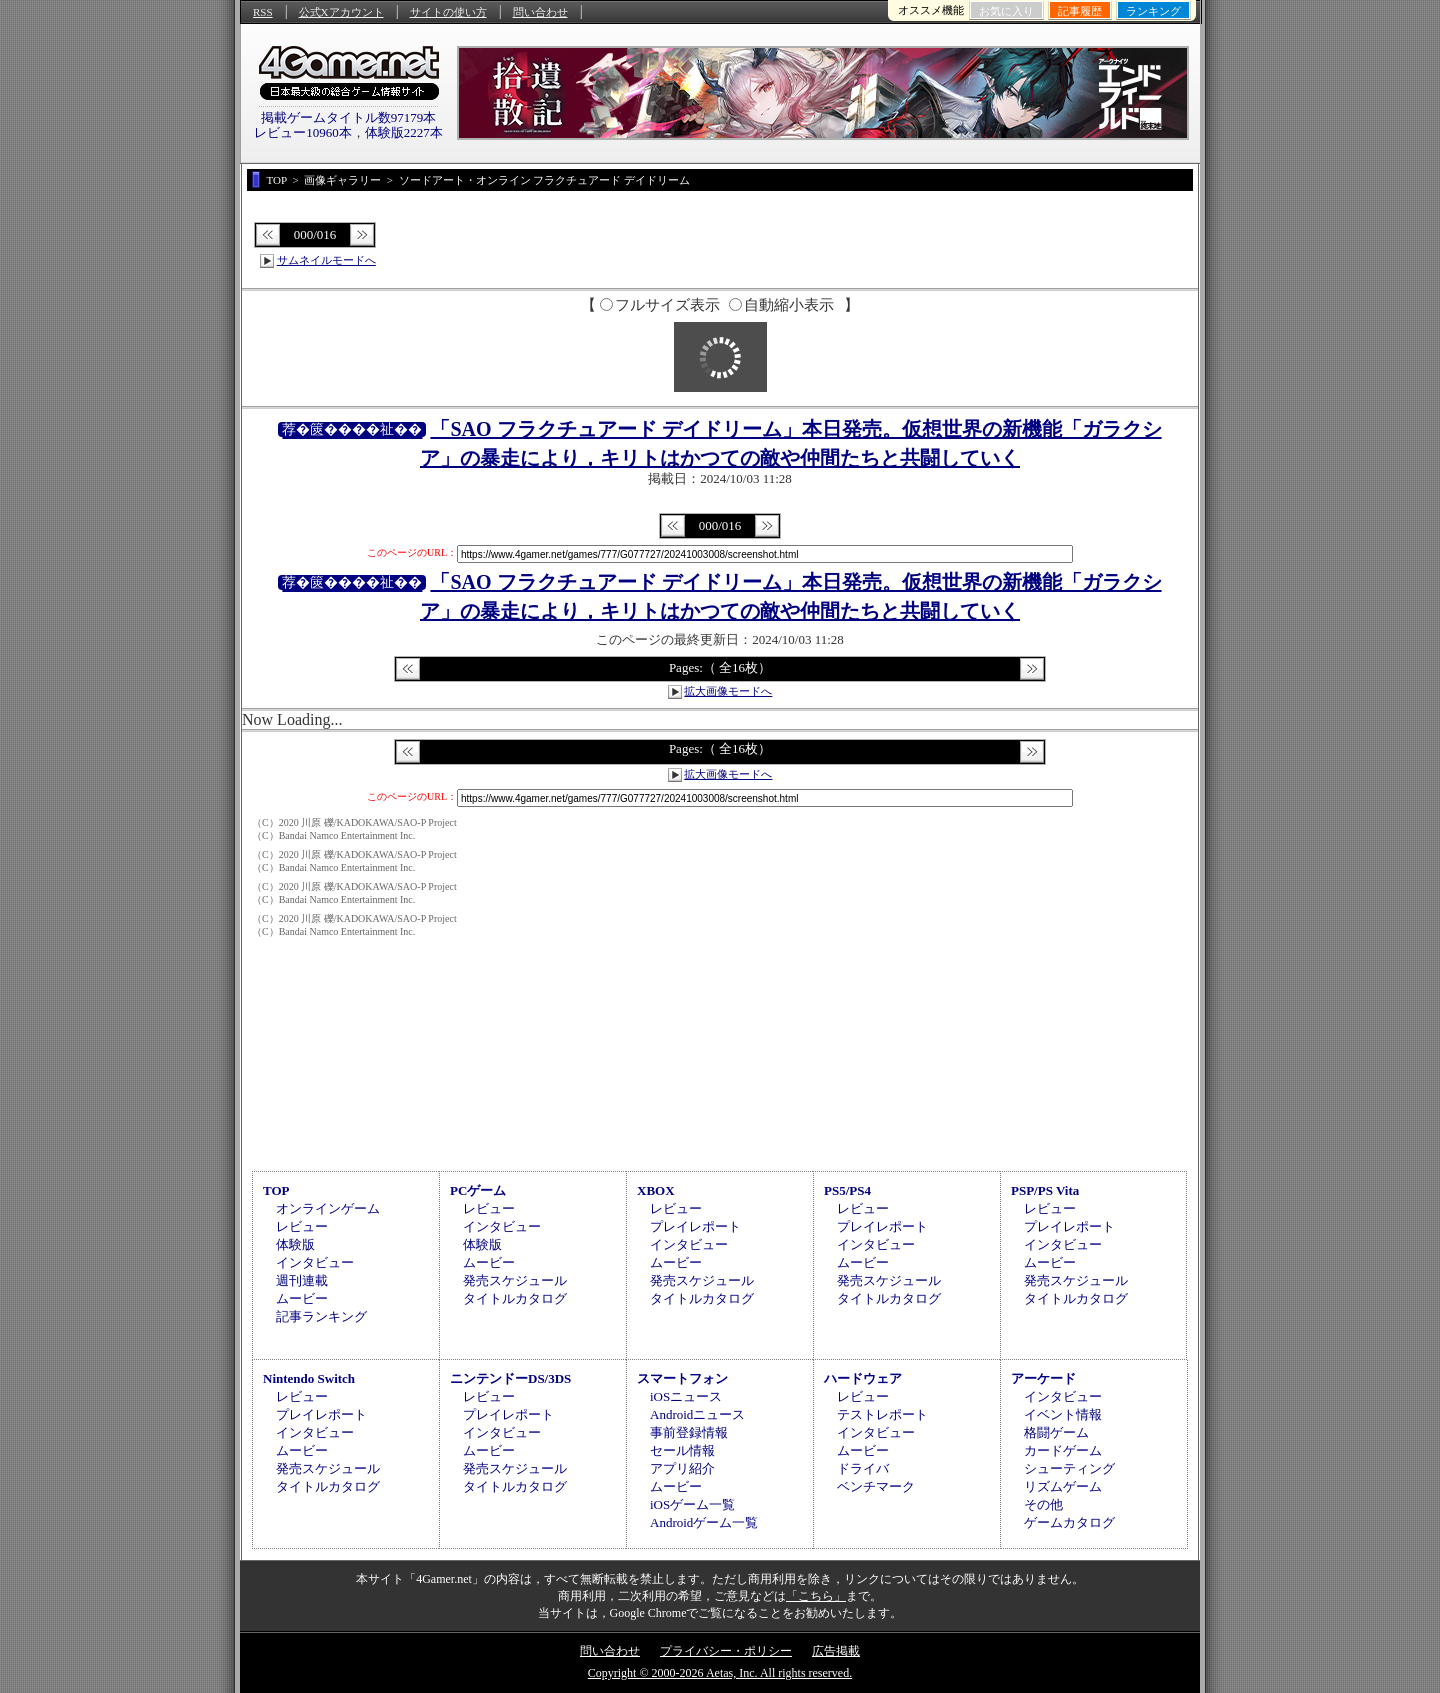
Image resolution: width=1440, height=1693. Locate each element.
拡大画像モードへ (728, 691)
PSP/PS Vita (1045, 1190)
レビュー (302, 1226)
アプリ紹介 (682, 1468)
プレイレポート (695, 1226)
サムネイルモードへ (326, 260)
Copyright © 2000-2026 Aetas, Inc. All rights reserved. (720, 1673)
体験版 (295, 1244)
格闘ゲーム (1056, 1432)
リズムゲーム (1063, 1486)
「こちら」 (816, 1596)
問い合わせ (540, 12)
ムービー (302, 1298)
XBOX (656, 1190)
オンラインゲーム (328, 1208)
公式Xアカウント (341, 12)
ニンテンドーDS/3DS (510, 1378)
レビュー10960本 (303, 132)
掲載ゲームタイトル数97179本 (349, 117)
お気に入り (1006, 11)
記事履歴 (1080, 11)
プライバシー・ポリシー (726, 1651)
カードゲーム (1063, 1450)
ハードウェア (863, 1378)
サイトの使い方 (448, 12)
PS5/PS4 (847, 1190)
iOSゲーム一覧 (692, 1504)
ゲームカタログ (1069, 1522)
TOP (276, 1190)
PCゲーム (478, 1190)
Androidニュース (697, 1414)
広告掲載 (836, 1651)
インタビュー (315, 1262)
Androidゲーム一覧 (704, 1522)
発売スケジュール (515, 1280)
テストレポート (882, 1414)
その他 (1043, 1504)
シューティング (1069, 1468)
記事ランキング (321, 1316)
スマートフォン (682, 1378)
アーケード (1043, 1378)
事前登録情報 (689, 1432)
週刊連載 (302, 1280)
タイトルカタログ (515, 1298)
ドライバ (863, 1468)
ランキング (1153, 11)
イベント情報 (1063, 1414)
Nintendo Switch (309, 1378)
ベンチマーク (876, 1486)
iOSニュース (686, 1396)
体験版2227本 (404, 132)
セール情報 (682, 1450)
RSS (263, 12)
